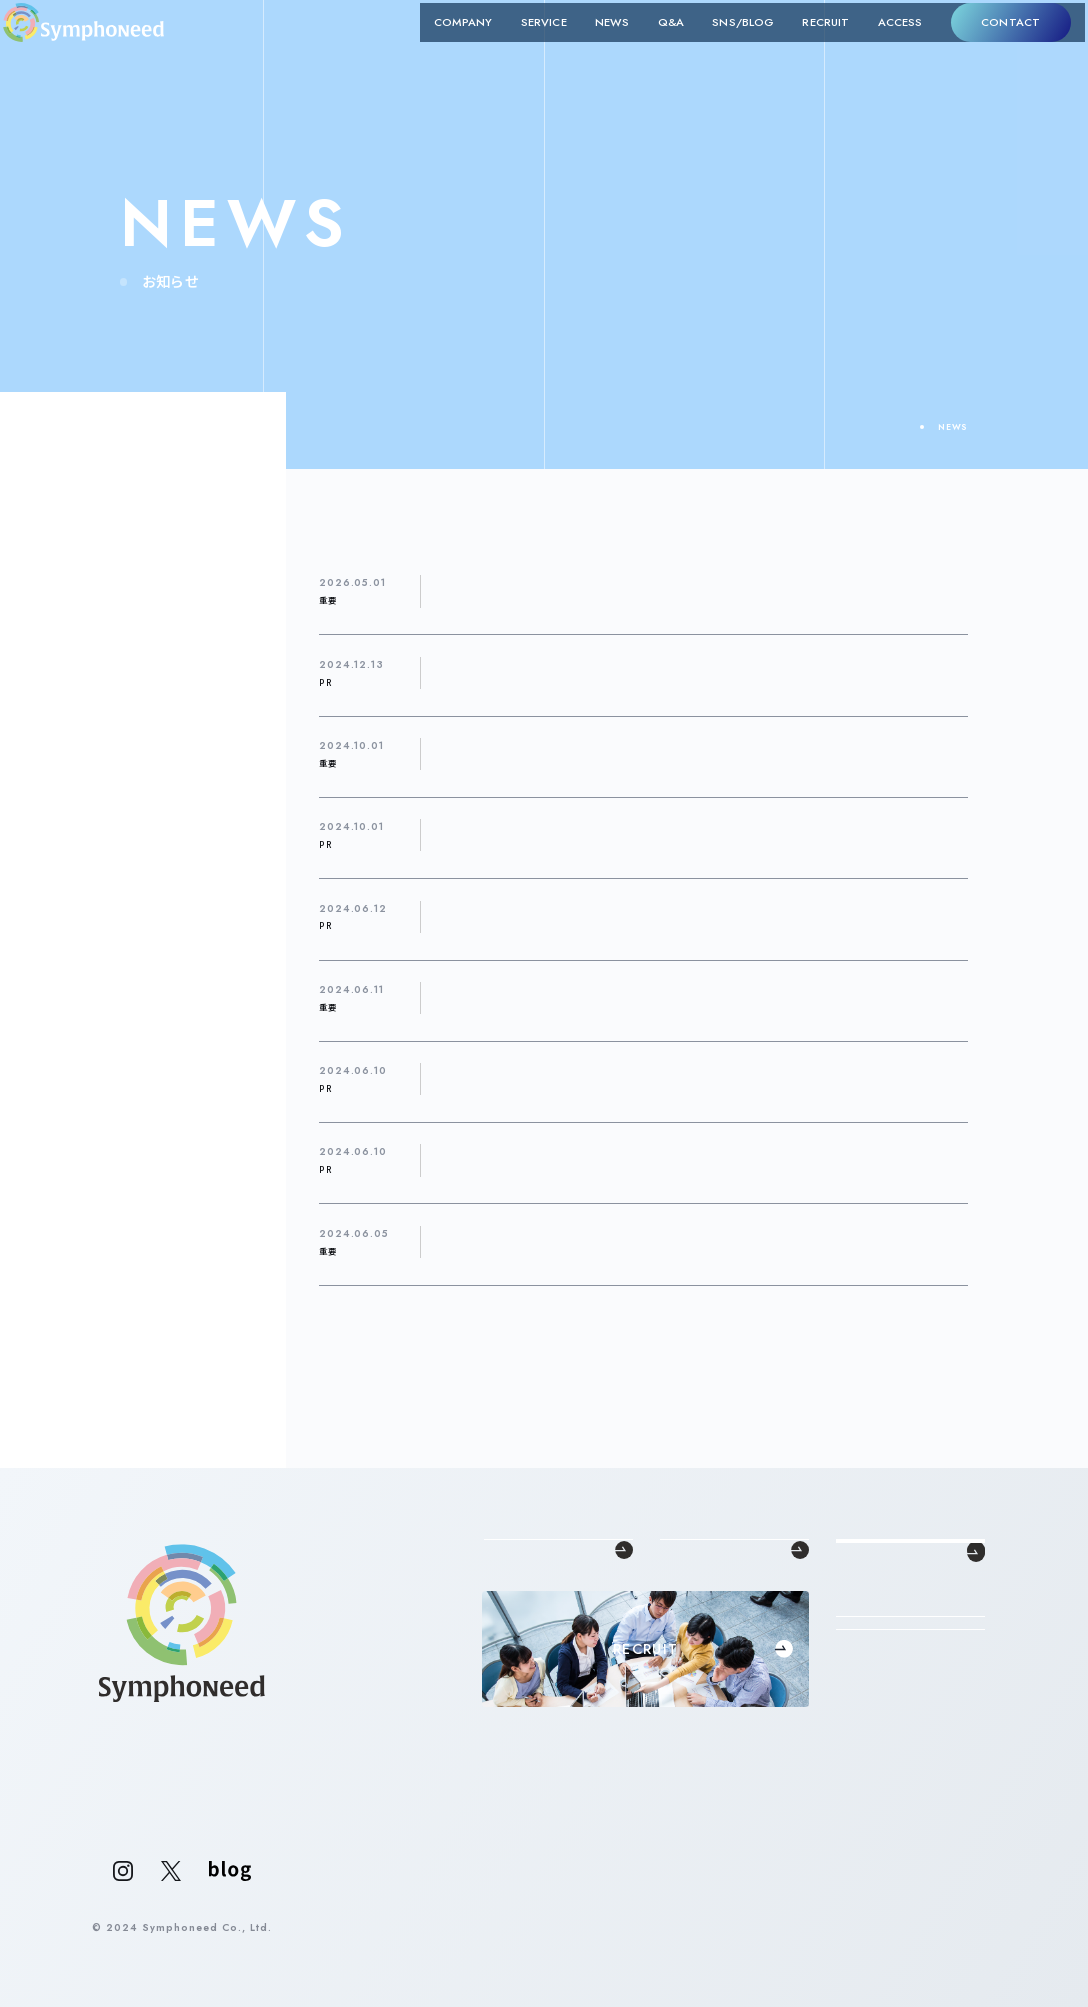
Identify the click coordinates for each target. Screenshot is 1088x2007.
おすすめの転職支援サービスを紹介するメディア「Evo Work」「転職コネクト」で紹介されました (696, 1078)
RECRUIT (800, 46)
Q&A (646, 46)
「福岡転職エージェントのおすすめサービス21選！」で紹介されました (627, 916)
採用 (67, 549)
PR (64, 445)
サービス (78, 523)
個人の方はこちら (910, 1818)
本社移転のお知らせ (506, 753)
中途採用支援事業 (702, 1590)
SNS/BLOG (718, 46)
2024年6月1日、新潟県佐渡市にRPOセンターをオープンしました (623, 997)
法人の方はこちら (910, 1767)
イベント (77, 497)
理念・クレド (511, 1609)
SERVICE (519, 46)
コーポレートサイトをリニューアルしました (564, 1241)
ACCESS (874, 46)
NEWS (587, 46)
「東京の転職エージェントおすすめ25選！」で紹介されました (605, 835)
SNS (68, 471)
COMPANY (438, 46)
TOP (895, 427)
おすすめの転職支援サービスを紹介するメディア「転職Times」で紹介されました (659, 1160)
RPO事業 (681, 1647)
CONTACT (985, 45)
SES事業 (680, 1628)
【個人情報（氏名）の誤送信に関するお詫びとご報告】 (586, 591)
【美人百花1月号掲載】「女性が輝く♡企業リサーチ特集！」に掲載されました (642, 672)
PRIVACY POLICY (937, 1928)
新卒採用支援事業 (702, 1609)
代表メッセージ (519, 1590)
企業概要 (505, 1628)
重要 (67, 575)
